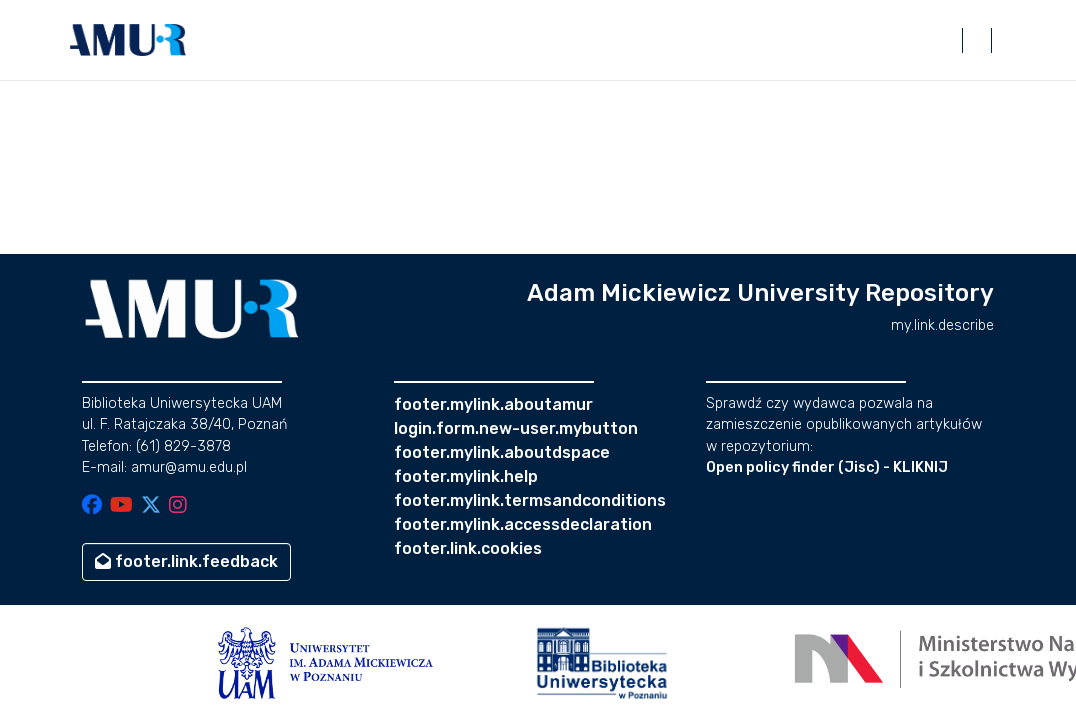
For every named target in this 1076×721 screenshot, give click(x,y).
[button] (128, 40)
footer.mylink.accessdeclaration (523, 524)
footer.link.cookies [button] (468, 548)
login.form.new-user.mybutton (516, 428)
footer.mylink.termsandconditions (530, 500)
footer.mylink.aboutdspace (502, 452)
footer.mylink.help (466, 476)
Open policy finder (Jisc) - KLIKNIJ (827, 467)
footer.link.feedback (186, 561)
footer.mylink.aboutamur (493, 404)
